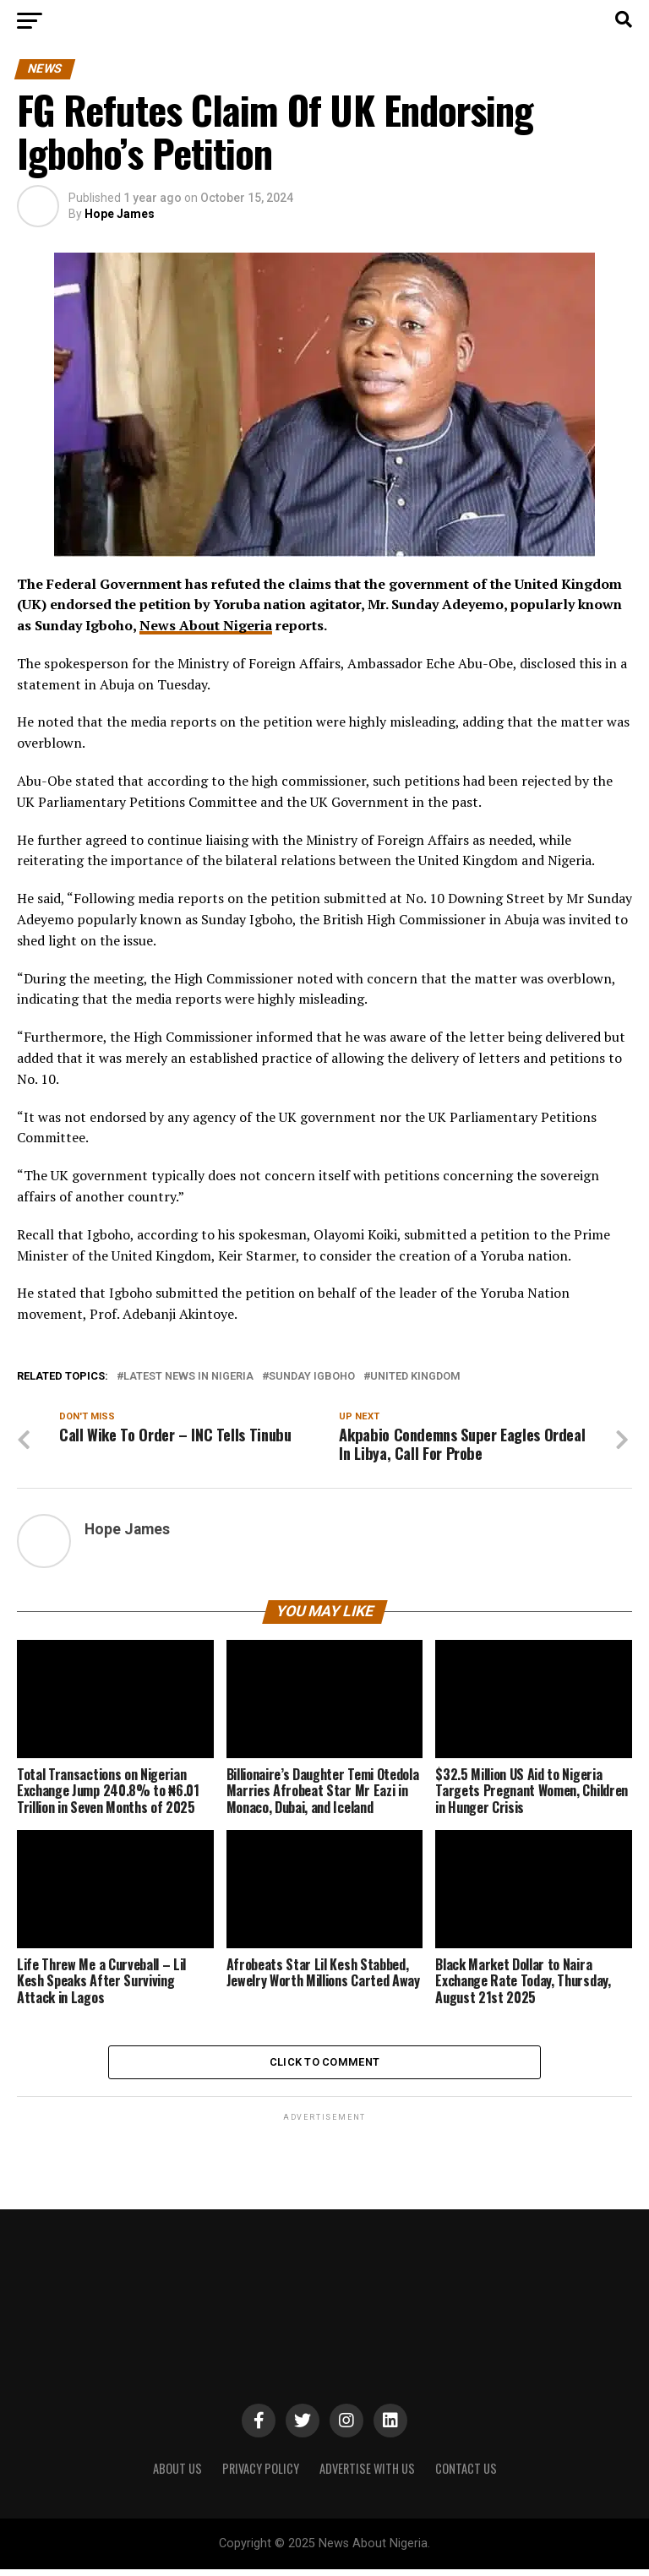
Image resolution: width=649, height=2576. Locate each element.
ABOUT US (177, 2474)
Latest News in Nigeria (188, 1376)
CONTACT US (466, 2474)
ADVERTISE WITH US (367, 2474)
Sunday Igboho (312, 1376)
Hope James (120, 214)
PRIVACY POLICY (260, 2474)
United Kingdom (415, 1376)
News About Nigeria (205, 625)
